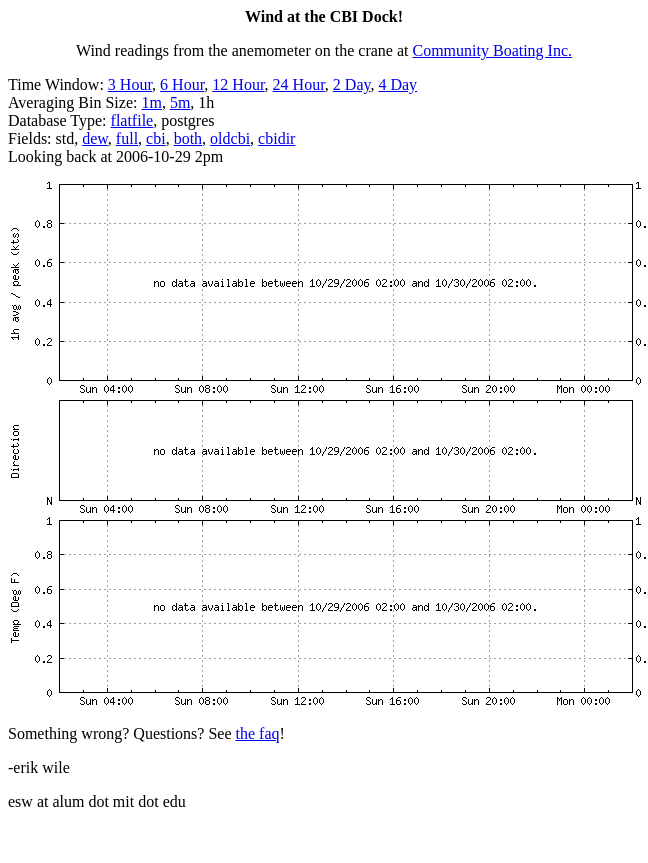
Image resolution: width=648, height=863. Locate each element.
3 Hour (130, 84)
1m (151, 102)
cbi (156, 138)
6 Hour (182, 84)
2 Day (352, 84)
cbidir (276, 138)
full (127, 138)
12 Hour (238, 84)
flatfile (132, 120)
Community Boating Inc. (493, 50)
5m (180, 102)
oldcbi (230, 138)
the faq (258, 733)
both (188, 138)
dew (95, 138)
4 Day (397, 84)
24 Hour (299, 84)
